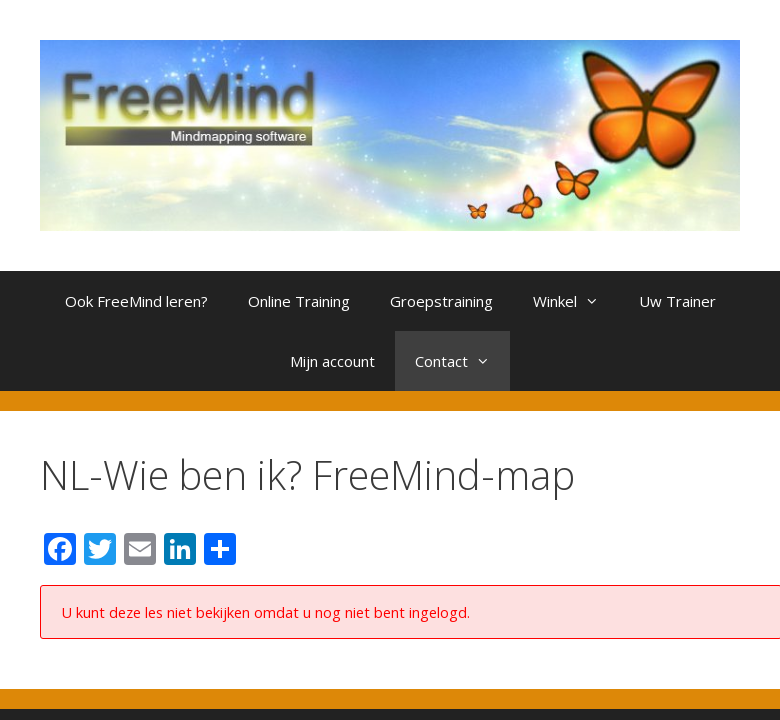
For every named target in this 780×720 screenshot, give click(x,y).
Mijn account (332, 361)
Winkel (576, 301)
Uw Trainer (677, 301)
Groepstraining (441, 301)
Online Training (299, 301)
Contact (462, 361)
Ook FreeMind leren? (136, 301)
